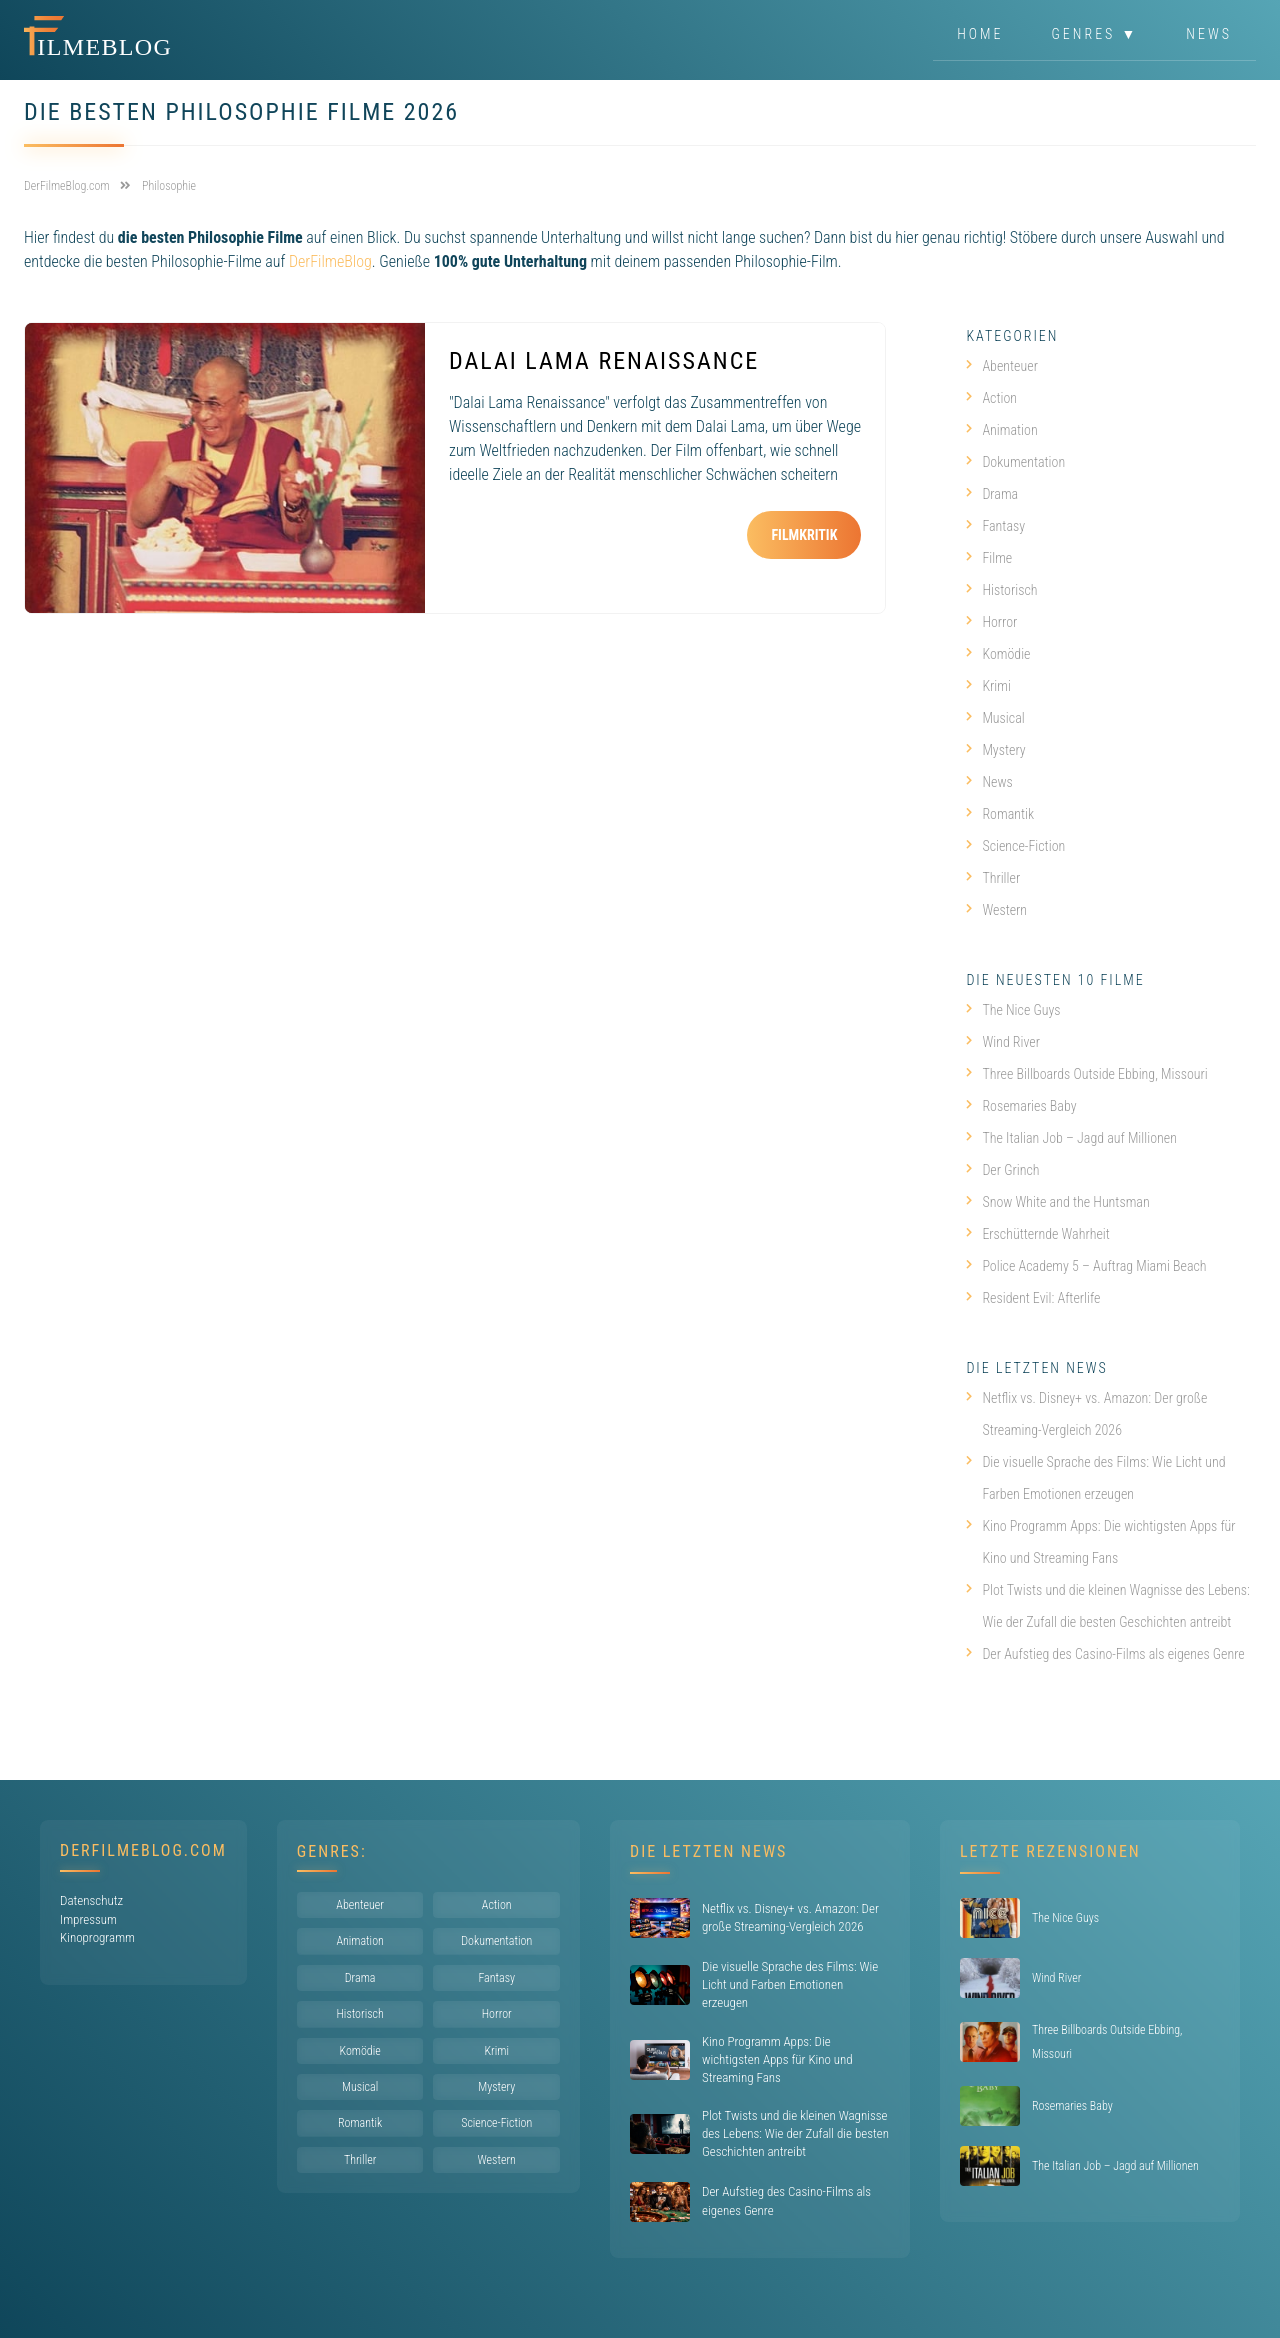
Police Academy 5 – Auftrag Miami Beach (1086, 1266)
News (1209, 34)
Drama (992, 494)
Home (980, 34)
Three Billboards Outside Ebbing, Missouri (1086, 1074)
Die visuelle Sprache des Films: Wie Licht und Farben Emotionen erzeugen (1095, 1478)
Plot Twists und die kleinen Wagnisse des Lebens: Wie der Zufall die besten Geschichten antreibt (1107, 1606)
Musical (995, 718)
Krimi (988, 686)
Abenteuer (1002, 366)
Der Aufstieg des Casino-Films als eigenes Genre (1105, 1654)
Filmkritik (804, 535)
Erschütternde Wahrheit (1037, 1234)
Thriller (993, 878)
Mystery (995, 750)
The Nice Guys (1013, 1010)
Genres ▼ (1095, 34)
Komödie (998, 654)
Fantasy (995, 526)
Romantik (1000, 814)
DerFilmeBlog (330, 261)
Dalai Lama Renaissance (604, 361)
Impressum (88, 1919)
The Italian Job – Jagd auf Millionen (1071, 1138)
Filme (989, 558)
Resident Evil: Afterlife (1033, 1298)
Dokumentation (1015, 462)
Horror (991, 622)
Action (991, 398)
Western (996, 910)
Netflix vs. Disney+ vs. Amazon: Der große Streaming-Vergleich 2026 (1086, 1414)
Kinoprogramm (97, 1937)
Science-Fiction (1015, 846)
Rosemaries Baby (1021, 1106)
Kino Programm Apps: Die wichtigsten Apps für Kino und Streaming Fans (1100, 1542)
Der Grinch (1002, 1170)
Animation (1001, 430)
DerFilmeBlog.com (143, 1850)
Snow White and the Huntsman (1057, 1202)
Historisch (1001, 590)
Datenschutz (91, 1900)
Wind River (1003, 1042)
